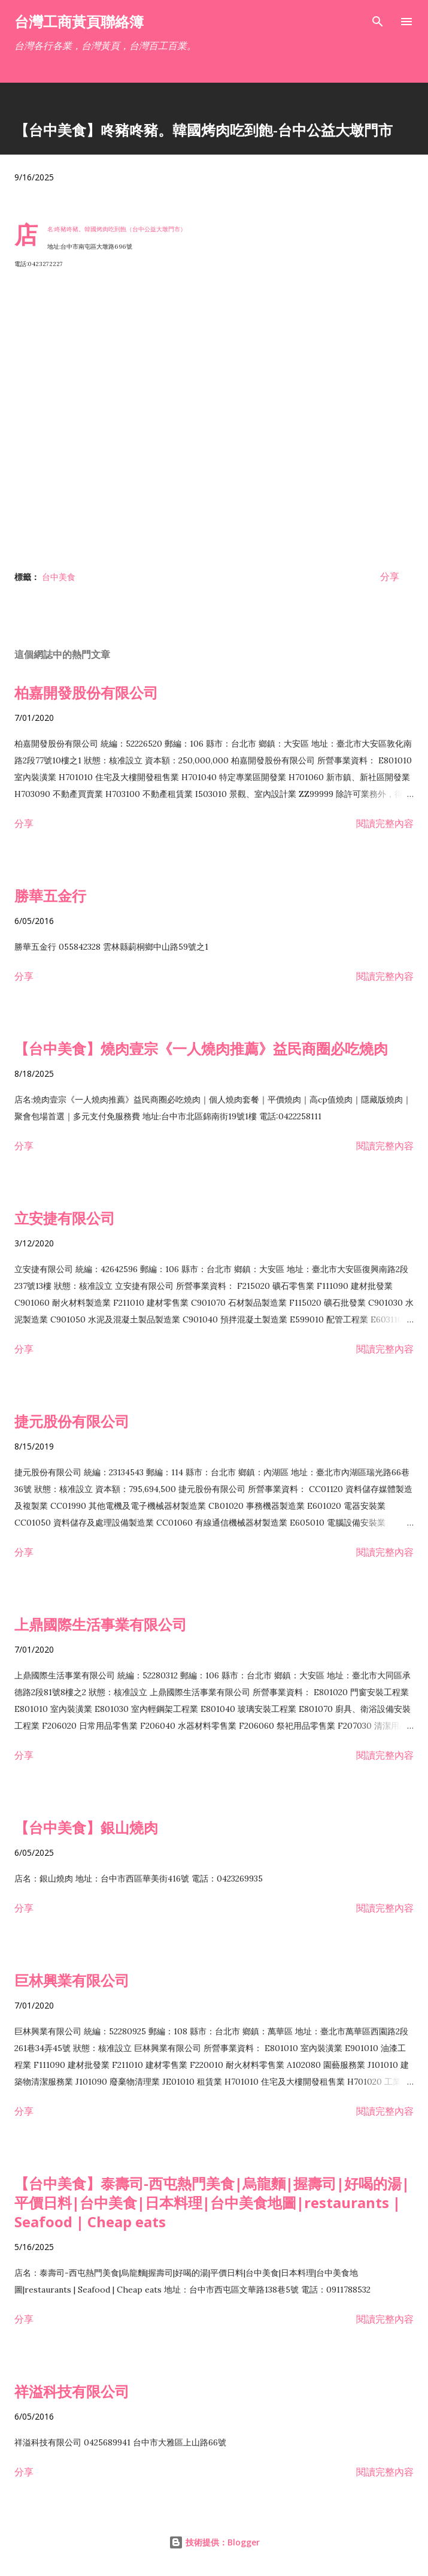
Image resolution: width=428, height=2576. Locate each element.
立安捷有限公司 (64, 1218)
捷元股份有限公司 (71, 1421)
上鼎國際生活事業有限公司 (100, 1624)
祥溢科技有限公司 (71, 2391)
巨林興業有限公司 (71, 1980)
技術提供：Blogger (214, 2542)
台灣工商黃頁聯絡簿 (79, 21)
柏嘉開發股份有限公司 (86, 692)
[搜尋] (378, 21)
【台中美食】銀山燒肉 (86, 1827)
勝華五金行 (50, 895)
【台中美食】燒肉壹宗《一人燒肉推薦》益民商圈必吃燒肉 (201, 1048)
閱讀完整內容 (385, 823)
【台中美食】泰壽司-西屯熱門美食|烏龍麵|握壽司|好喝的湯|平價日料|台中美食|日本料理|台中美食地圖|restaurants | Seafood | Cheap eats (211, 2202)
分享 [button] (389, 576)
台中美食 (58, 576)
